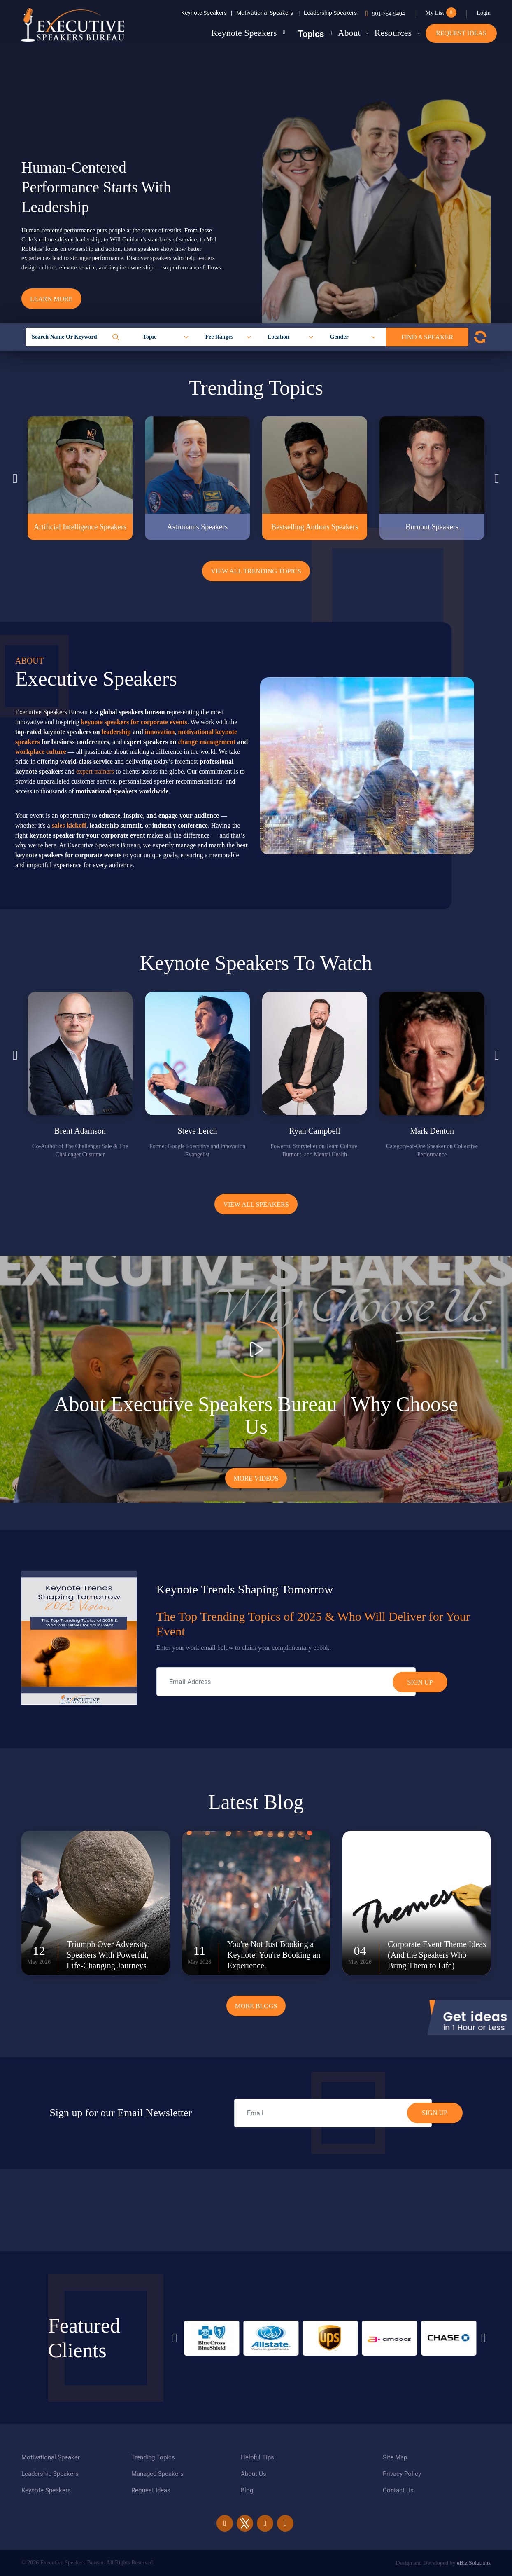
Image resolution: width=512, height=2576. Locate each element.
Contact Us (398, 2490)
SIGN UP (434, 2112)
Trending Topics (153, 2457)
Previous (15, 478)
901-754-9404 (388, 14)
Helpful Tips (257, 2457)
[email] (333, 2113)
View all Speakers (256, 1204)
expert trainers (95, 771)
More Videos (256, 1478)
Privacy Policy (402, 2474)
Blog (247, 2490)
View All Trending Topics (256, 571)
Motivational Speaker (50, 2457)
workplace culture (40, 751)
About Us (253, 2474)
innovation (160, 731)
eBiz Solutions (474, 2563)
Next (497, 478)
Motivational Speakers (268, 12)
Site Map (395, 2457)
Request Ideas (461, 33)
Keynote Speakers (206, 12)
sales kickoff (69, 825)
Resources (386, 33)
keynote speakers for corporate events (134, 721)
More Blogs (256, 2006)
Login (484, 13)
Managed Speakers (157, 2474)
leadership (116, 731)
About (336, 33)
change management (206, 741)
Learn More (51, 298)
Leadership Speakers (330, 12)
